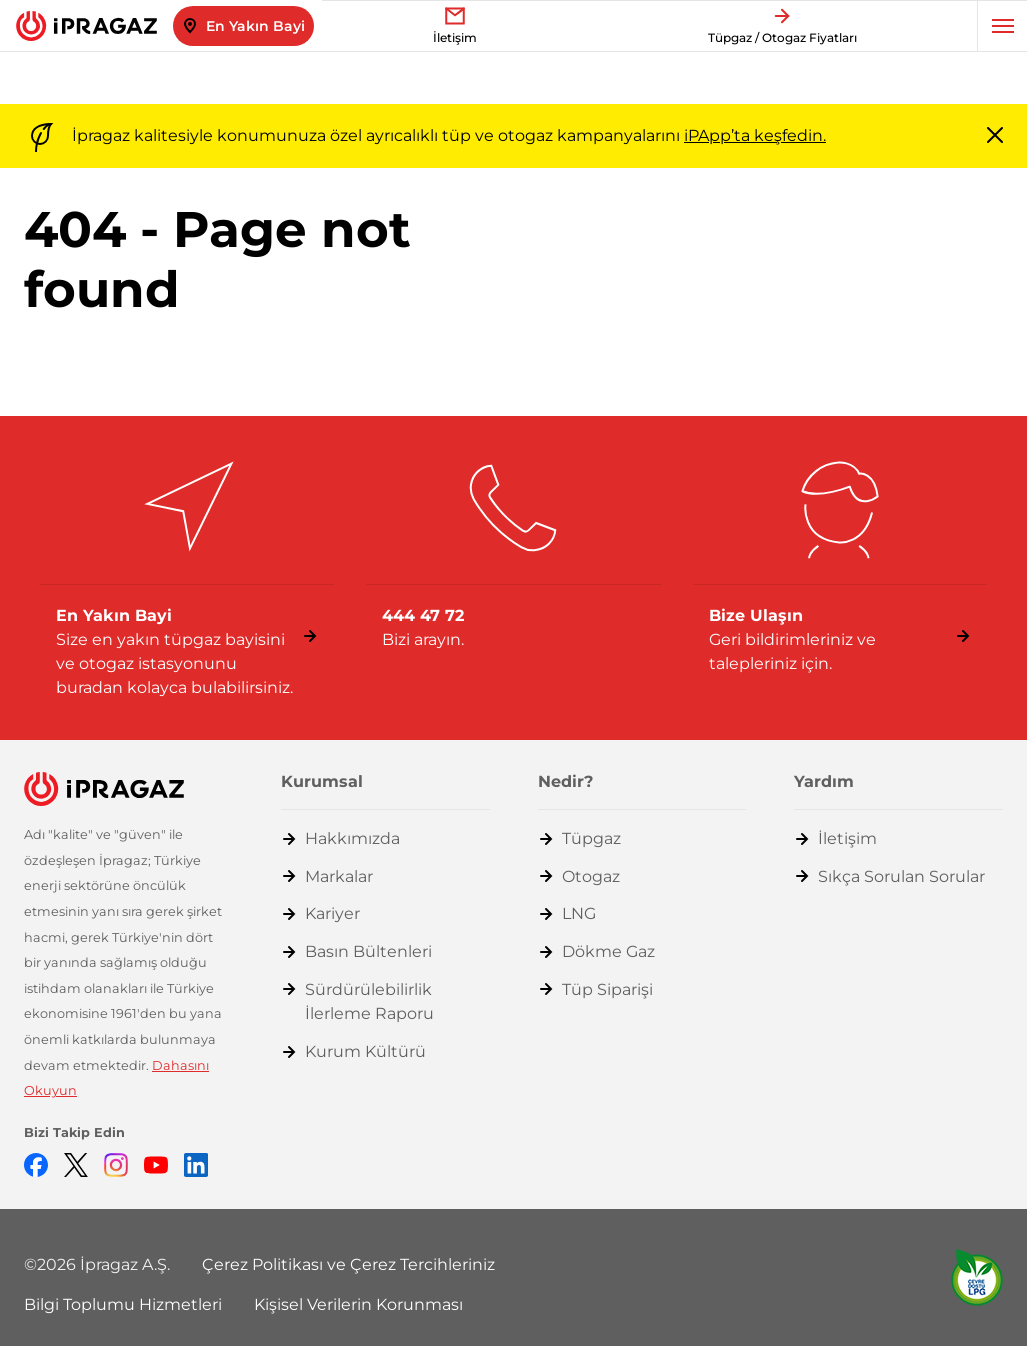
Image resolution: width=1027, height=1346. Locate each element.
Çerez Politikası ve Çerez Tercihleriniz (348, 1264)
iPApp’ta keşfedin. (755, 135)
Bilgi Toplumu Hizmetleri (123, 1304)
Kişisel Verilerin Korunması (358, 1304)
